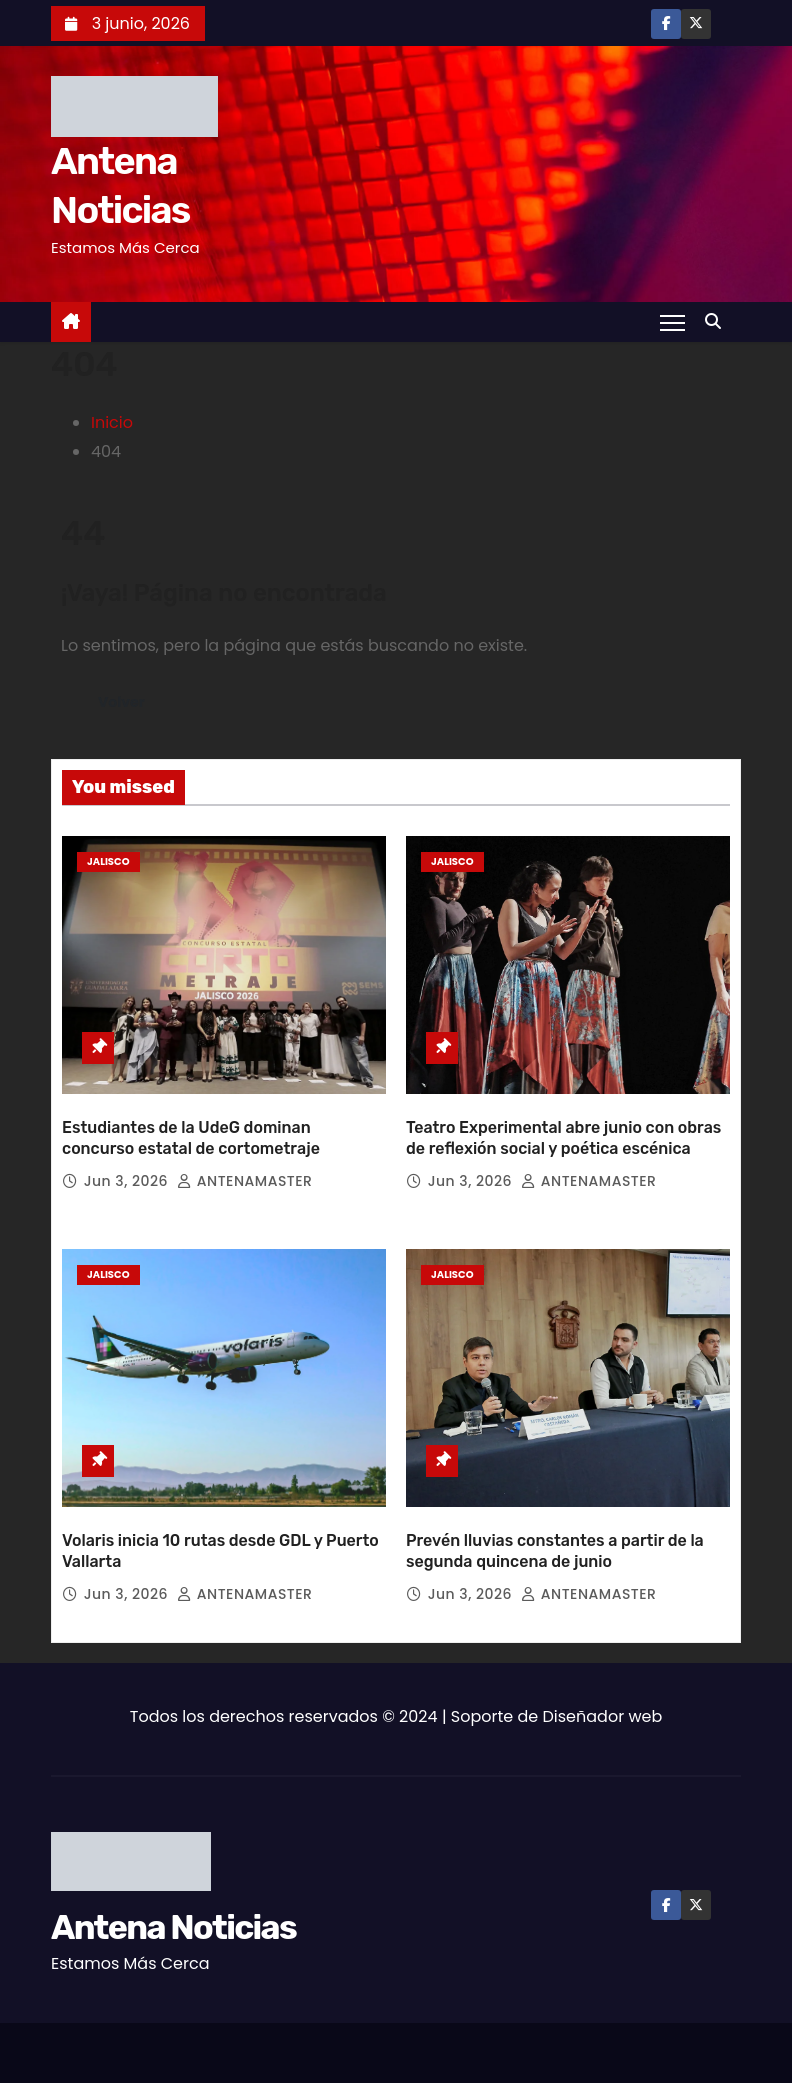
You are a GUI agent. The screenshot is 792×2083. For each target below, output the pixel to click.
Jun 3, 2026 (128, 1172)
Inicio (112, 422)
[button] (718, 321)
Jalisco (108, 861)
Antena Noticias (173, 1909)
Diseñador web (603, 1698)
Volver (122, 702)
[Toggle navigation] (672, 322)
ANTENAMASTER (244, 1172)
